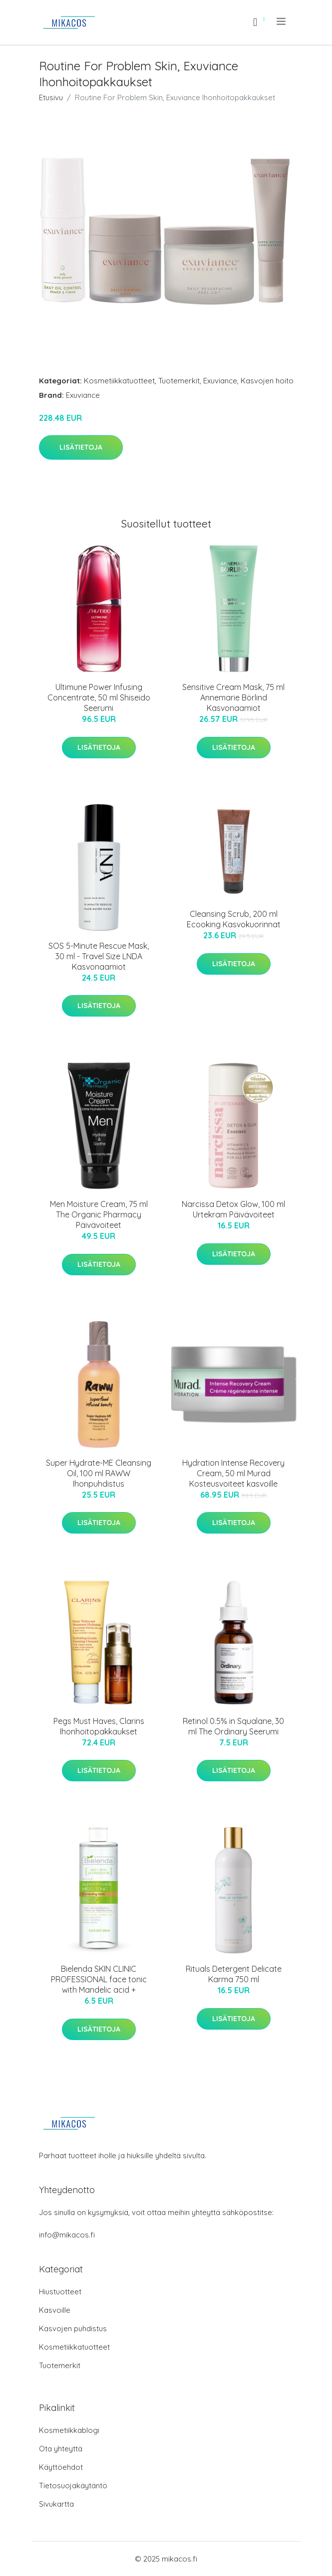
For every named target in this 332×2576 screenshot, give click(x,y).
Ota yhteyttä (60, 2448)
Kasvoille (54, 2310)
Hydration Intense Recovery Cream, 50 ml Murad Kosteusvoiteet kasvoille (233, 1473)
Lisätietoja (80, 447)
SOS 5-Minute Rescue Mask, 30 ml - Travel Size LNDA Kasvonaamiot (98, 956)
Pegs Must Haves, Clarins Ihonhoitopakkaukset (98, 1726)
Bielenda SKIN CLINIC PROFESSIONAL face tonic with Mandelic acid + (99, 1979)
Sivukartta (56, 2504)
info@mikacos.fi (67, 2234)
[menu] (282, 21)
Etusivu (51, 97)
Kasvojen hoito (267, 380)
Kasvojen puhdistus (73, 2328)
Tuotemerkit (179, 380)
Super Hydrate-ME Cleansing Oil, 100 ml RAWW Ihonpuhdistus (98, 1473)
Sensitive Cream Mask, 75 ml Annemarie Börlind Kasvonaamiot (233, 697)
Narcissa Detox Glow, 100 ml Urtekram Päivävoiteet (233, 1209)
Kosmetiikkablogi (69, 2430)
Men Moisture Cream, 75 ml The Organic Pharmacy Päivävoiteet (99, 1214)
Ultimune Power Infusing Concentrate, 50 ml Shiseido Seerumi (98, 697)
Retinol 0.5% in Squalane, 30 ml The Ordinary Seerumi (233, 1726)
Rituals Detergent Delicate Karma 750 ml (234, 1974)
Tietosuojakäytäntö (73, 2485)
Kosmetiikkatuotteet (119, 380)
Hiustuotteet (60, 2291)
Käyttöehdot (61, 2467)
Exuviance (220, 380)
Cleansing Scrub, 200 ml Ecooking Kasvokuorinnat (234, 919)
